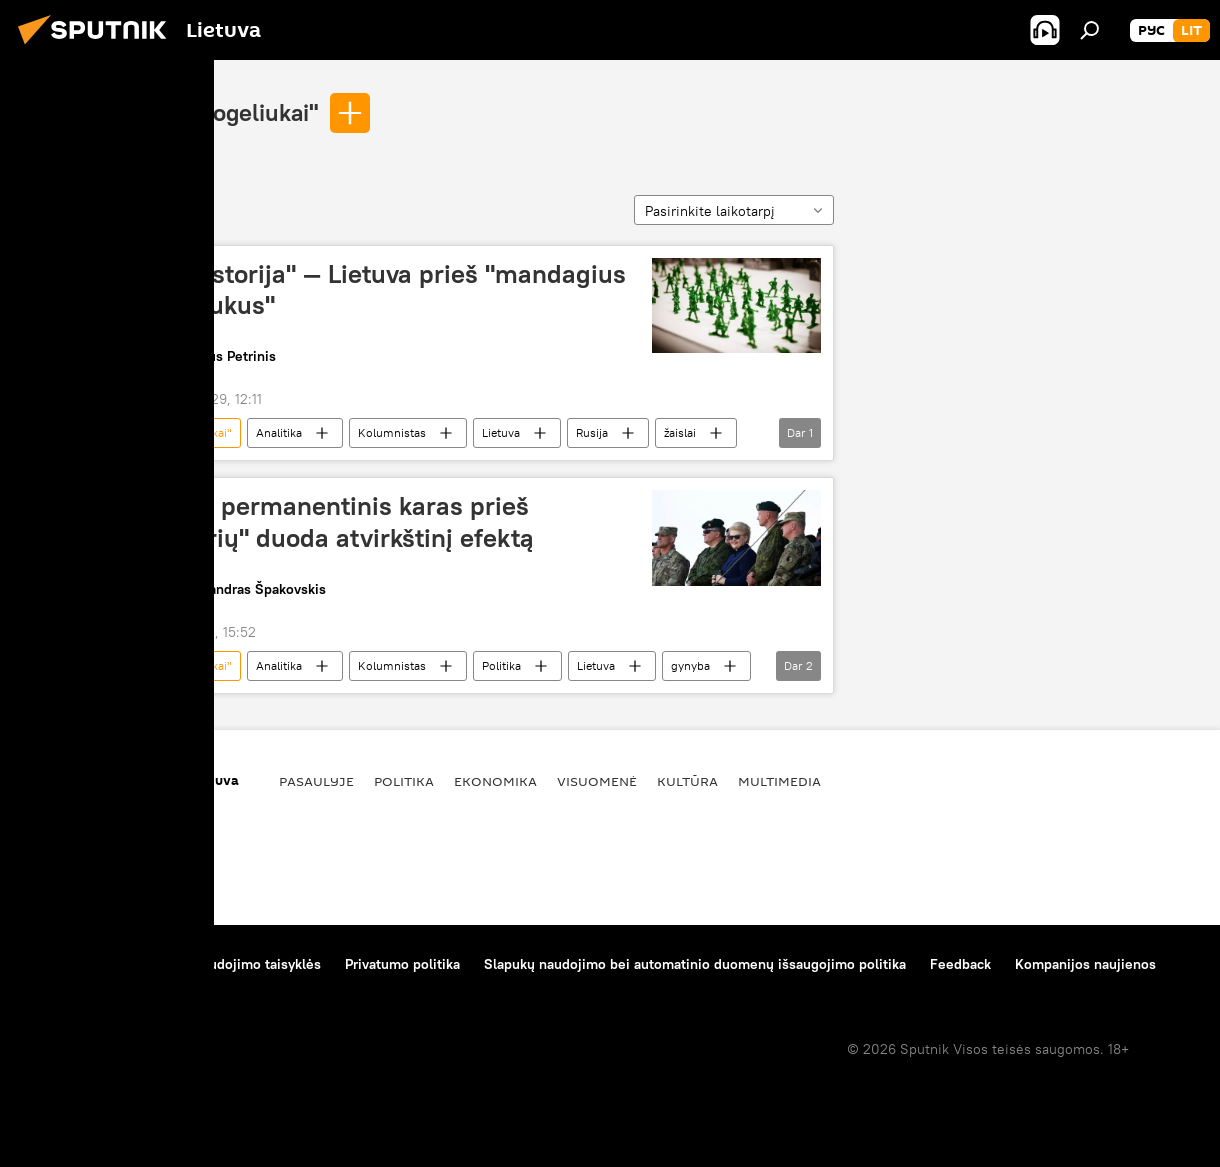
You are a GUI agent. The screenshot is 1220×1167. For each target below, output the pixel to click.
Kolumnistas (392, 432)
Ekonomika (495, 781)
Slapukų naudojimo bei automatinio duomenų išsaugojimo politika (695, 964)
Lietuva (501, 432)
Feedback (960, 964)
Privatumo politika (402, 964)
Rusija (592, 432)
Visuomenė (597, 781)
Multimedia (779, 781)
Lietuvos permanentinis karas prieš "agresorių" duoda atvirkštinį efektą (325, 521)
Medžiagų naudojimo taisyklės (225, 964)
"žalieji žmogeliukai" (211, 112)
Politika (501, 665)
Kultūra (687, 781)
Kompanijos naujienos (1085, 964)
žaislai (680, 432)
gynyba (690, 665)
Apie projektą (63, 964)
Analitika (279, 432)
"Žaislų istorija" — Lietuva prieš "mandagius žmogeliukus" (371, 289)
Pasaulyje (316, 781)
